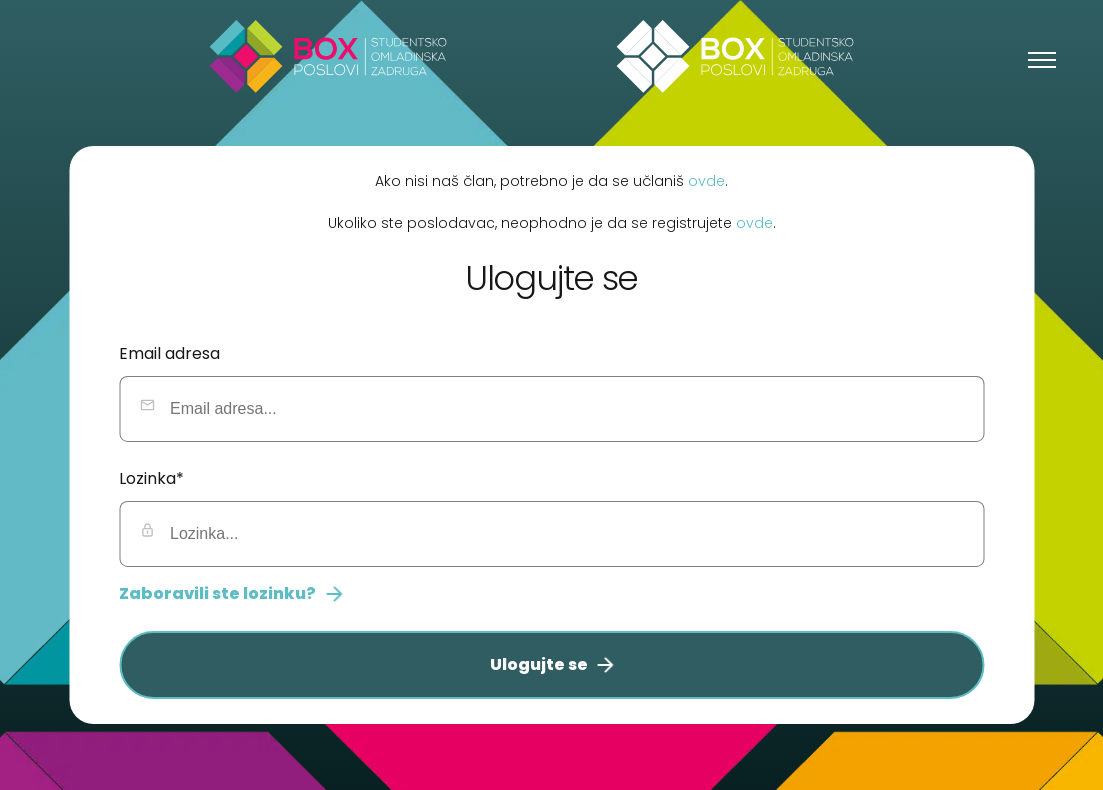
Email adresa (169, 353)
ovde (706, 180)
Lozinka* (151, 478)
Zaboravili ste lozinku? (230, 593)
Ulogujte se (552, 664)
